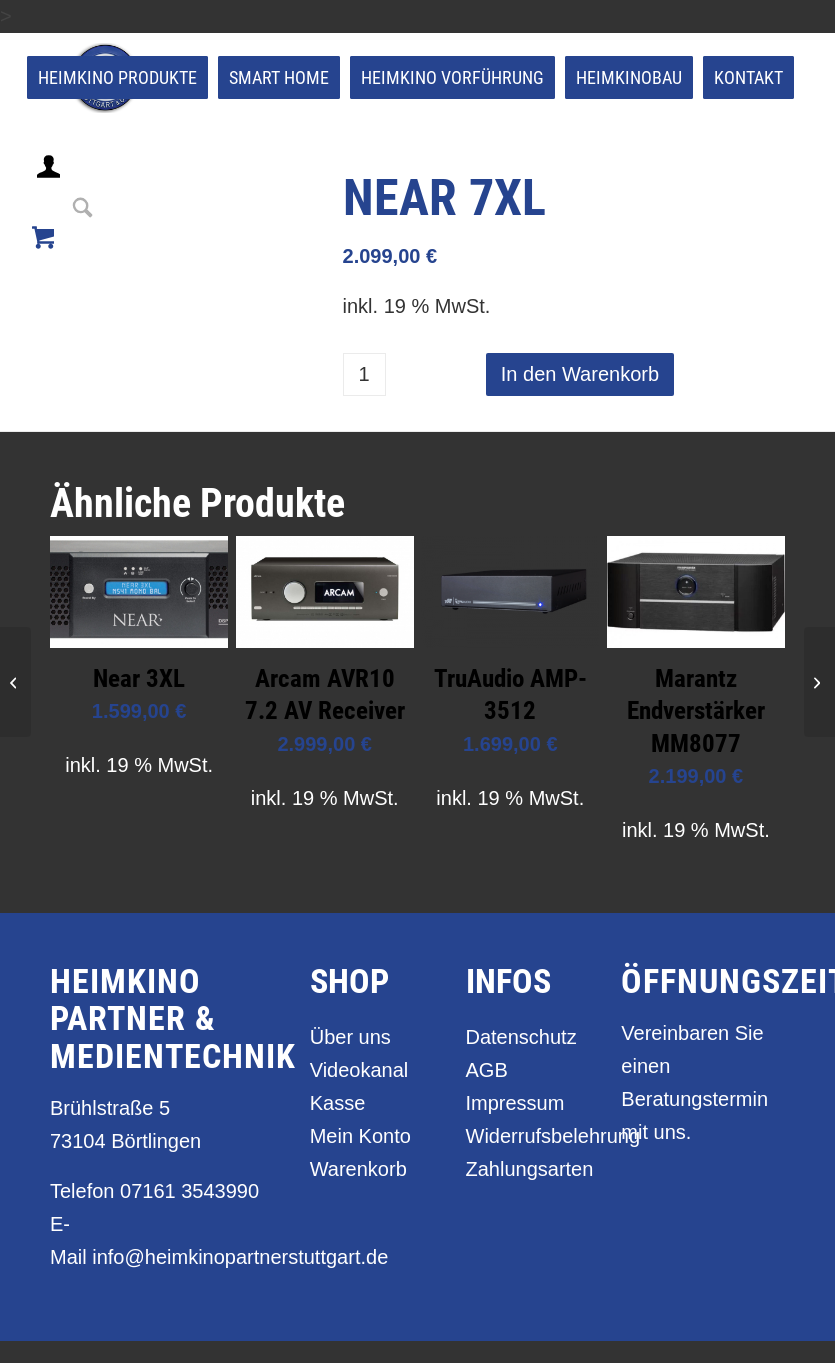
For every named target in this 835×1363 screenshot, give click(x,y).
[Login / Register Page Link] (51, 191)
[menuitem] (117, 78)
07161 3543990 (189, 1191)
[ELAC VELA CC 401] (15, 682)
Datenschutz (521, 1037)
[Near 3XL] (819, 682)
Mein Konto (360, 1136)
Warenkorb (358, 1169)
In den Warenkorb (580, 374)
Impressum (515, 1103)
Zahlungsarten (522, 1169)
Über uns (350, 1037)
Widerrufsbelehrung (522, 1136)
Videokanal (359, 1070)
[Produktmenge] (364, 374)
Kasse (338, 1103)
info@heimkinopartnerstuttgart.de (240, 1257)
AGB (487, 1070)
